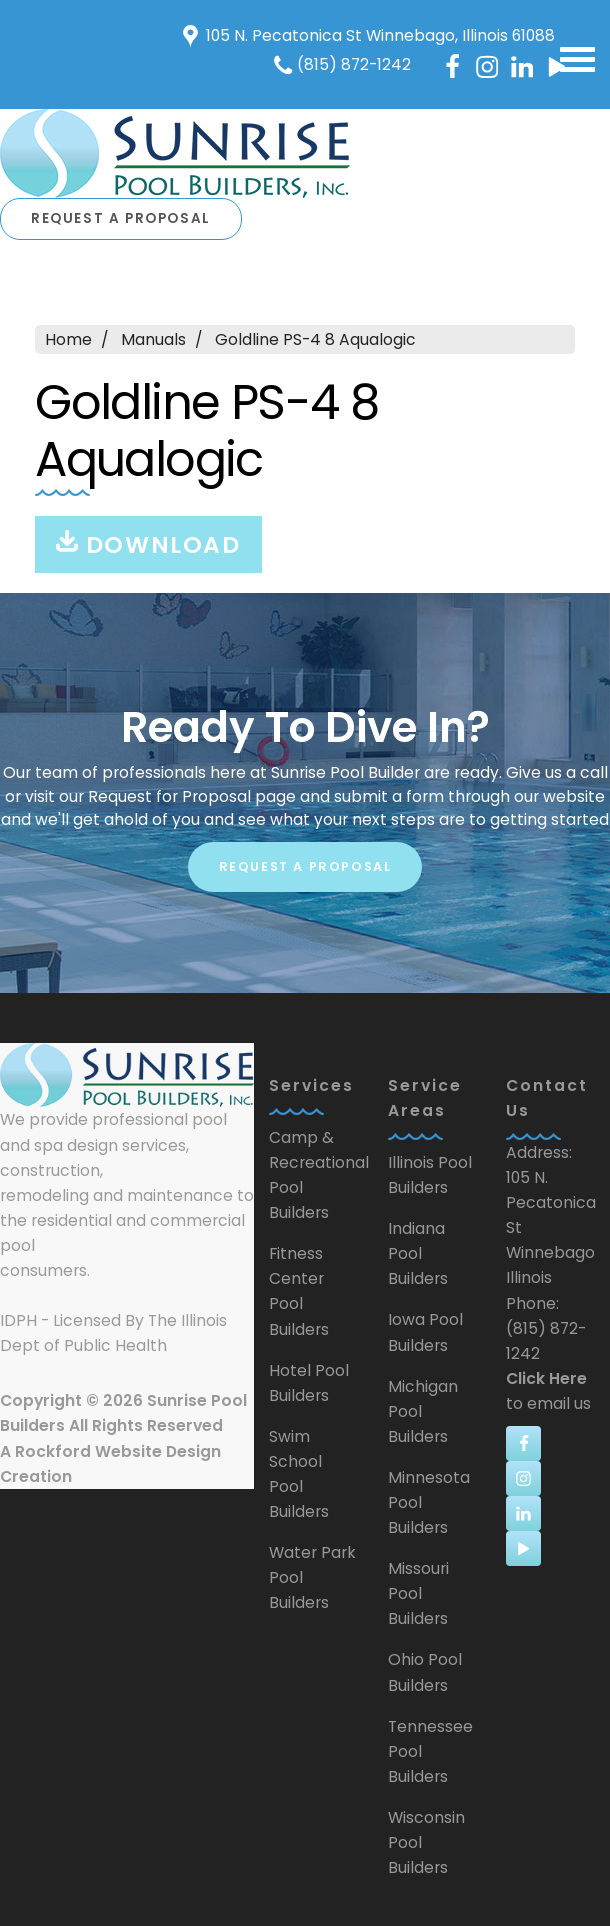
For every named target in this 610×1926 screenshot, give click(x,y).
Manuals (153, 339)
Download (148, 544)
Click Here (546, 1378)
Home (68, 339)
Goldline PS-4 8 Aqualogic (315, 339)
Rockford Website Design (118, 1451)
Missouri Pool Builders (418, 1593)
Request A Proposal (121, 218)
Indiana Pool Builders (418, 1253)
